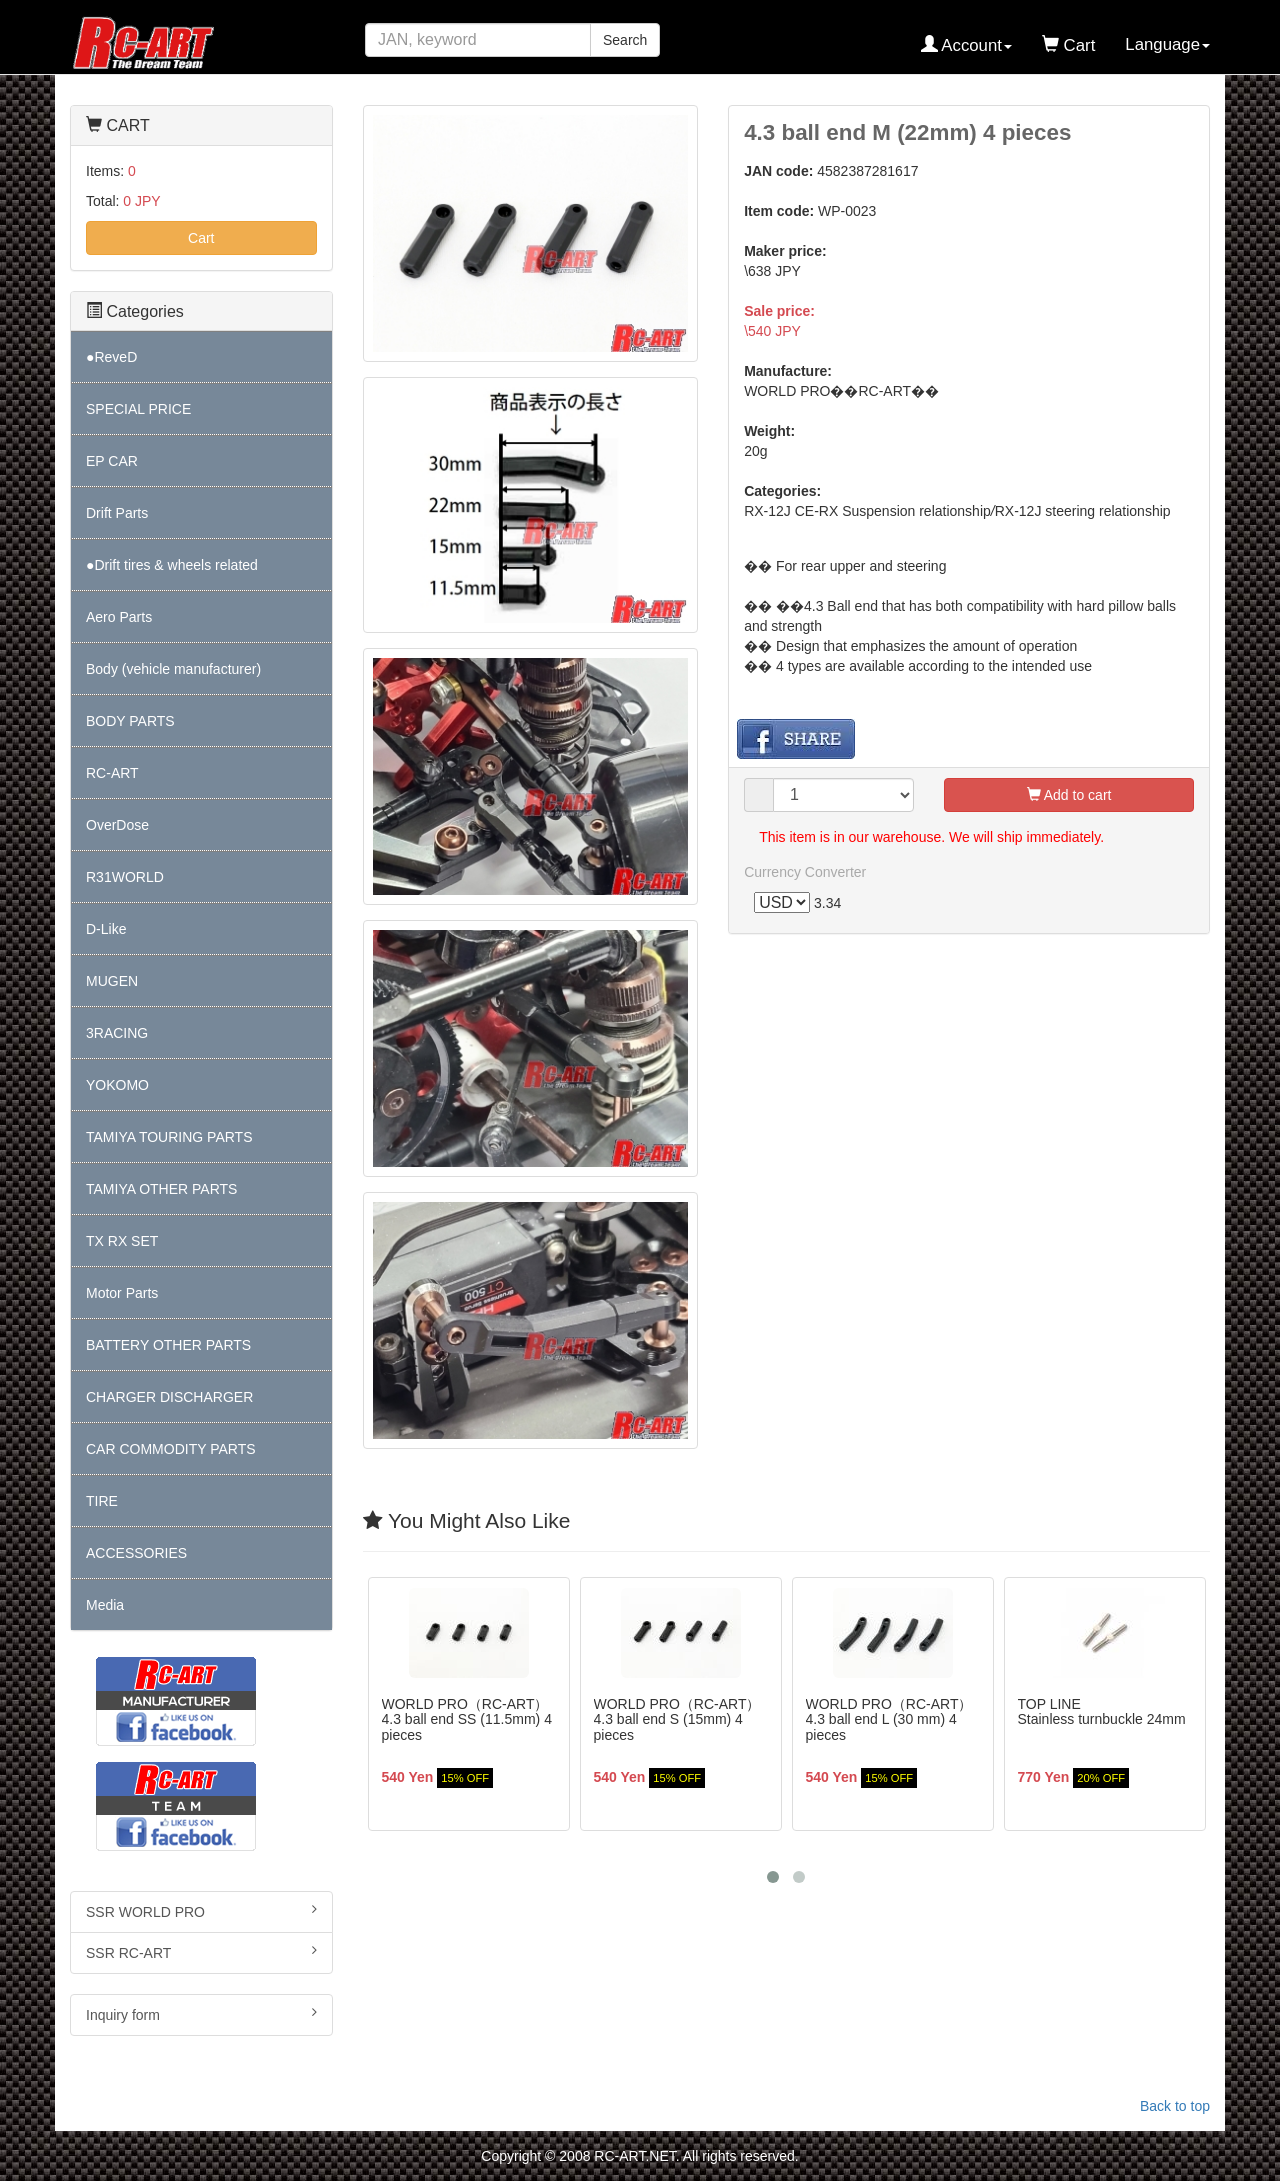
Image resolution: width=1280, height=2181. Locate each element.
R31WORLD (125, 877)
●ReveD (111, 357)
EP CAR (112, 461)
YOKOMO (117, 1085)
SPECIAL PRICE (138, 409)
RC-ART (112, 773)
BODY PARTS (130, 721)
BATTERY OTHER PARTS (168, 1345)
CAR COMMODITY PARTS (171, 1449)
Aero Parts (119, 617)
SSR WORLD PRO (201, 1911)
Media (105, 1605)
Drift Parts (117, 513)
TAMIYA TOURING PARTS (169, 1137)
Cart (201, 238)
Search (625, 40)
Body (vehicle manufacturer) (173, 669)
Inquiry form (201, 2014)
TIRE (102, 1501)
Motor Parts (122, 1293)
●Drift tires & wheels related (172, 565)
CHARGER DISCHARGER (169, 1397)
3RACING (117, 1033)
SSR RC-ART (201, 1952)
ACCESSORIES (136, 1553)
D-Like (106, 929)
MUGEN (112, 981)
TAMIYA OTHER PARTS (161, 1189)
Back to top (1175, 2106)
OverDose (117, 825)
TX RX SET (122, 1241)
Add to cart (1069, 795)
